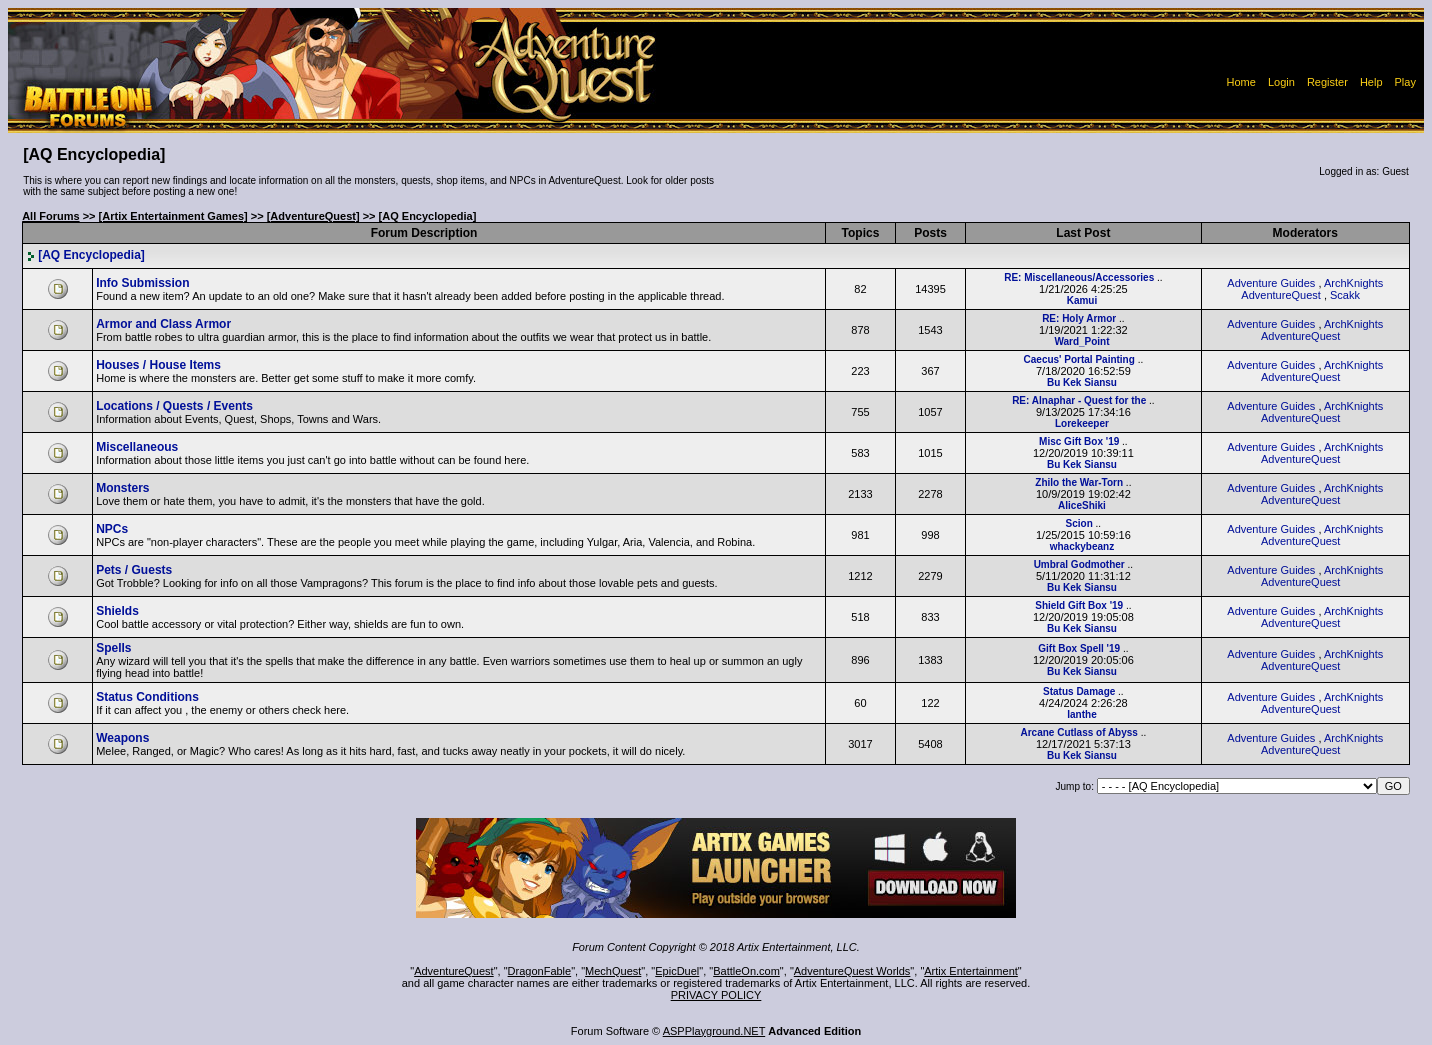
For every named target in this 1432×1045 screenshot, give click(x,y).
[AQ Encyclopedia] (85, 255)
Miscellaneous (137, 447)
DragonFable (540, 971)
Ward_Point (1081, 341)
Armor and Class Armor (163, 324)
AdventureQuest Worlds (852, 971)
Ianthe (1081, 714)
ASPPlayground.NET (714, 1031)
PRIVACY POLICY (716, 995)
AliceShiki (1082, 505)
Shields (117, 611)
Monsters (122, 488)
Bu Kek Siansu (1082, 382)
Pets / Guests (134, 570)
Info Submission (142, 283)
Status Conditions (147, 697)
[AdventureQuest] (313, 216)
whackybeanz (1082, 546)
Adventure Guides (1271, 283)
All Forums (50, 216)
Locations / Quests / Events (174, 406)
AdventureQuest (454, 971)
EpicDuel (677, 971)
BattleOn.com (746, 971)
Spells (113, 648)
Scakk (1345, 295)
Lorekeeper (1082, 423)
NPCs (112, 529)
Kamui (1082, 300)
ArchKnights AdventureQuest (1312, 289)
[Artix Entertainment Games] (173, 216)
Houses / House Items (158, 365)
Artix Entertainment (971, 971)
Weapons (122, 738)
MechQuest (613, 971)
